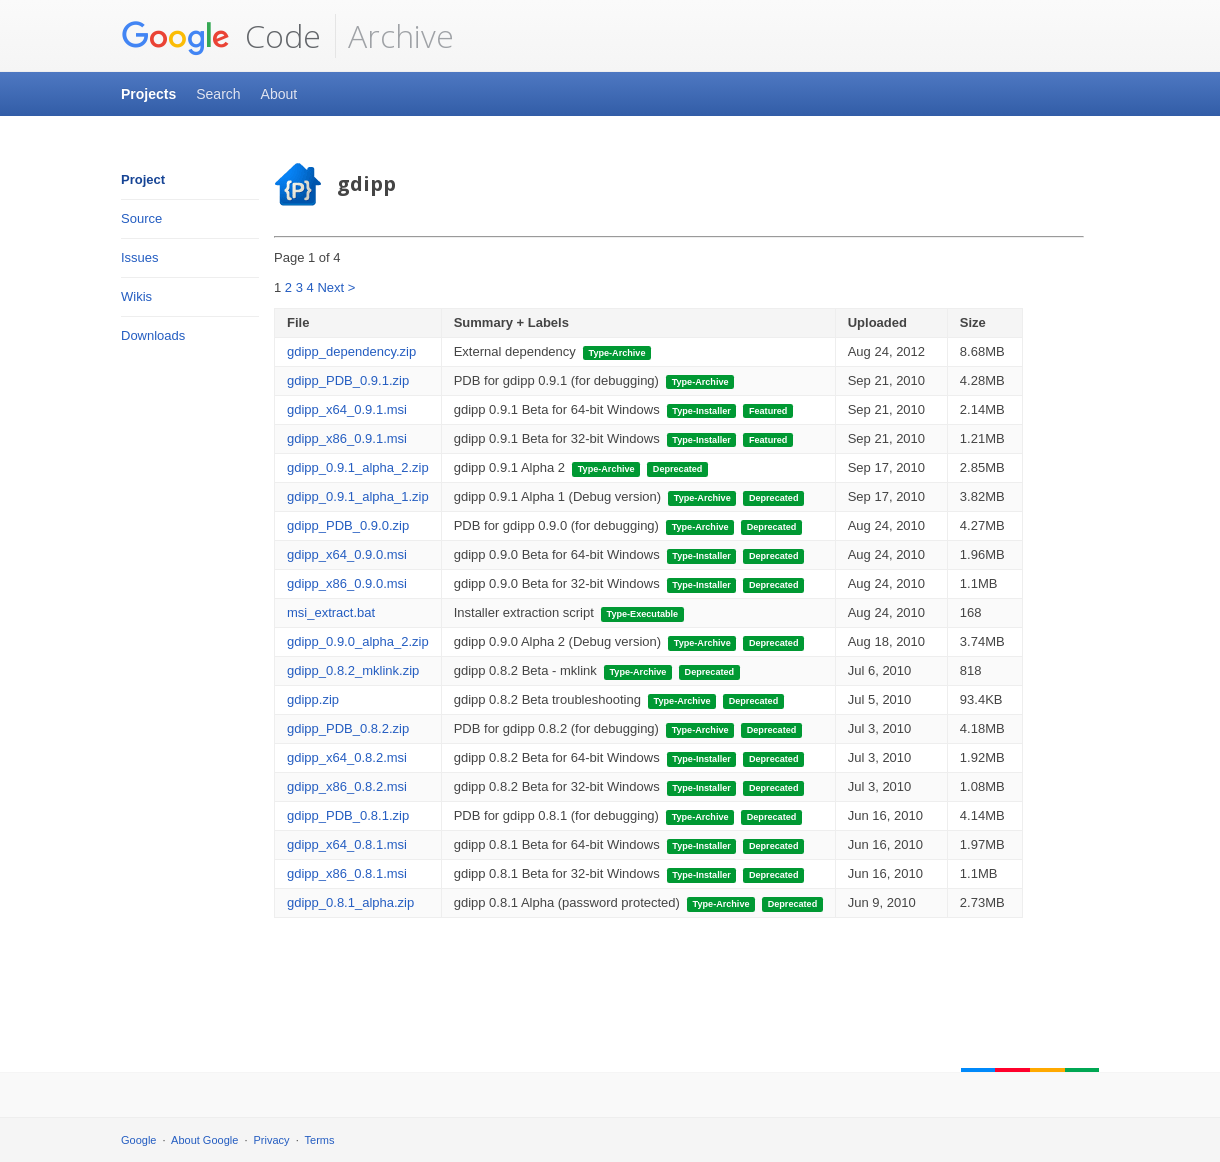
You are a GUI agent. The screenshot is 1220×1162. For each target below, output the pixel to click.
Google (138, 1140)
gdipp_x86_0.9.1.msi (347, 438)
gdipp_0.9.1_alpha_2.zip (358, 467)
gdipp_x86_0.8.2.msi (347, 786)
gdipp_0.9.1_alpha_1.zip (358, 496)
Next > (336, 287)
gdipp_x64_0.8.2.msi (347, 757)
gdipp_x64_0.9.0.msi (347, 554)
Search (218, 94)
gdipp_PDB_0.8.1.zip (348, 815)
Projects (148, 94)
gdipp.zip (313, 699)
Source (141, 218)
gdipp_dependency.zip (351, 351)
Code (221, 36)
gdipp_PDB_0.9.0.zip (348, 525)
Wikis (136, 296)
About (279, 94)
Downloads (153, 335)
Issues (140, 257)
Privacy (272, 1140)
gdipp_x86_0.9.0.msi (347, 583)
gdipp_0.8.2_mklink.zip (353, 670)
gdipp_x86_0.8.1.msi (347, 873)
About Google (204, 1140)
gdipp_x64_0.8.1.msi (347, 844)
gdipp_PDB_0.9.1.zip (348, 380)
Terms (320, 1140)
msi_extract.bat (331, 612)
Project (143, 179)
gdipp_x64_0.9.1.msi (347, 409)
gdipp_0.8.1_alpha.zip (350, 902)
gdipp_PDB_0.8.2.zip (348, 728)
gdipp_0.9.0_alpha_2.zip (358, 641)
